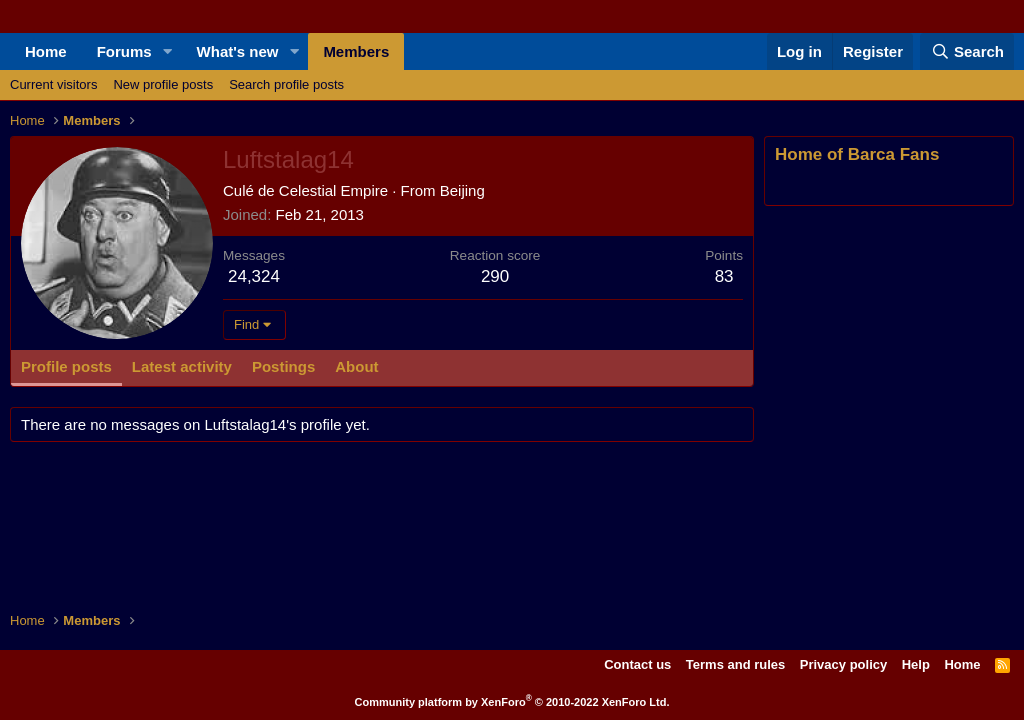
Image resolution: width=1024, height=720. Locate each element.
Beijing (462, 190)
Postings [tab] (283, 366)
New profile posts (163, 84)
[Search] (967, 51)
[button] (168, 51)
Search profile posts (286, 84)
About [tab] (356, 366)
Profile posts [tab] (66, 366)
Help (916, 664)
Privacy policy (843, 664)
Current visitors (53, 84)
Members (356, 51)
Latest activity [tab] (182, 366)
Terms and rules (735, 664)
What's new (238, 51)
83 (724, 276)
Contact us (637, 664)
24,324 (254, 276)
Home (46, 51)
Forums (124, 51)
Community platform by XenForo (512, 702)
